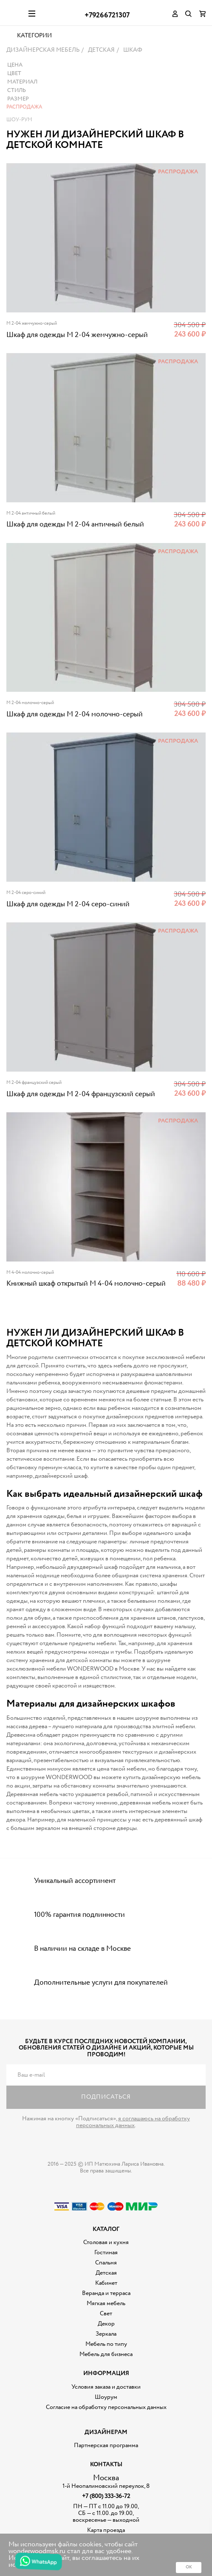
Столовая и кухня (106, 2263)
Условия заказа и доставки (106, 2408)
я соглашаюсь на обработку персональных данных (133, 2143)
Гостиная (106, 2274)
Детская (106, 2294)
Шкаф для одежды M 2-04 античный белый (75, 545)
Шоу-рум (19, 141)
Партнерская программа (106, 2466)
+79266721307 (107, 15)
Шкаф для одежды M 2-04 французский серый (80, 1115)
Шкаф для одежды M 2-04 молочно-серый (74, 735)
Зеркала (106, 2355)
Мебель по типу (106, 2365)
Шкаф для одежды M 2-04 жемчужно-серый (77, 356)
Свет (106, 2335)
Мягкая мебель (106, 2324)
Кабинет (106, 2304)
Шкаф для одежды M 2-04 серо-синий (68, 925)
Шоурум (106, 2418)
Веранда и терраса (106, 2314)
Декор (106, 2345)
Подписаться (106, 2118)
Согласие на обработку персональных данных (106, 2428)
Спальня (106, 2284)
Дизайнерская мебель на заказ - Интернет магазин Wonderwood (14, 12)
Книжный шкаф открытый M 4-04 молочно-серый (86, 1305)
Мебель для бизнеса (106, 2375)
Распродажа (24, 128)
